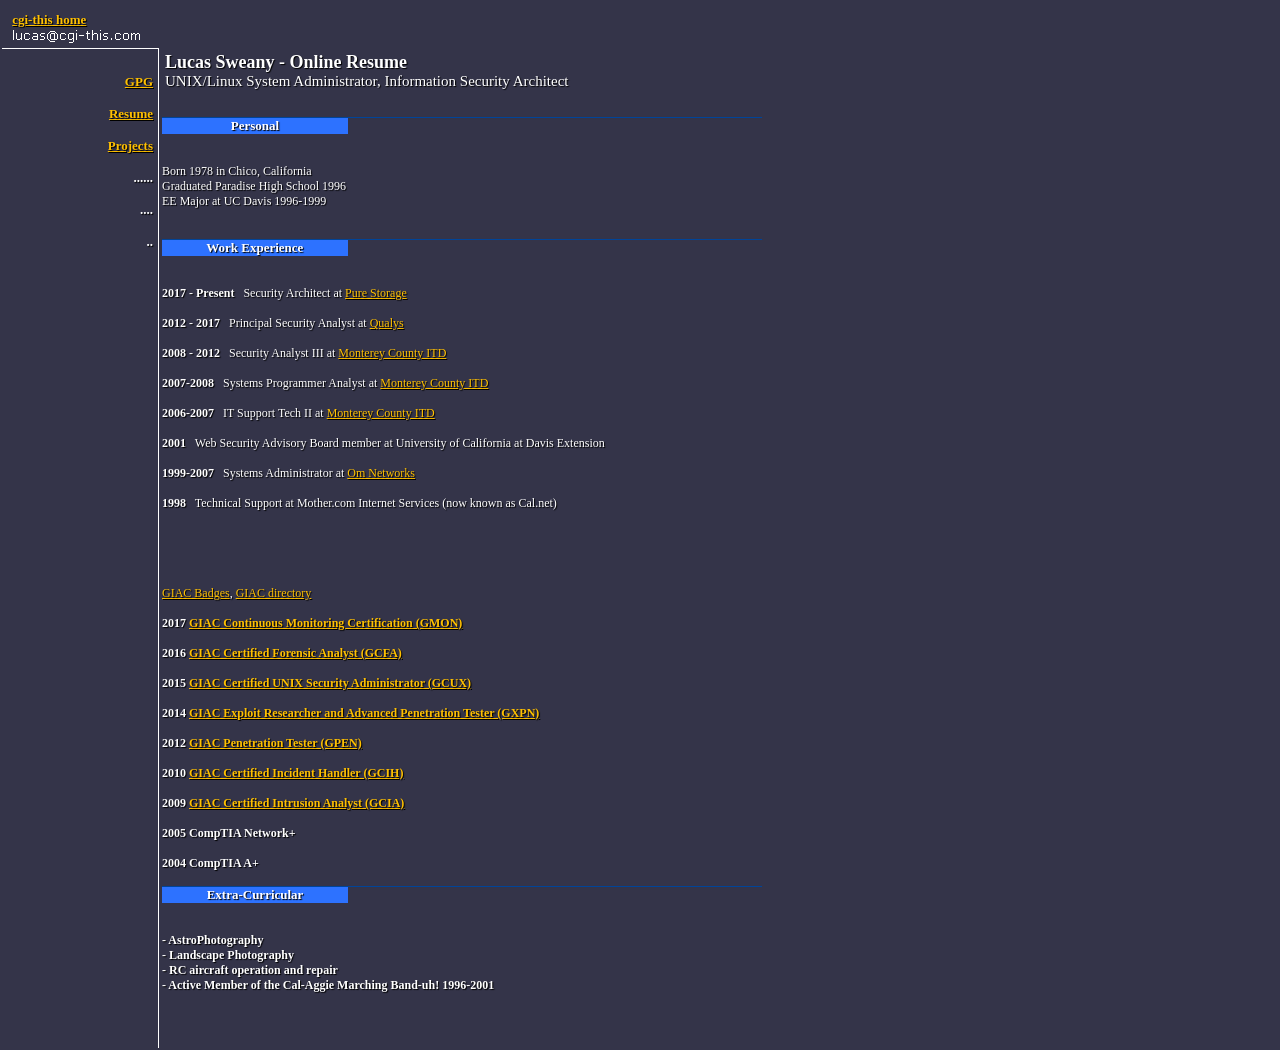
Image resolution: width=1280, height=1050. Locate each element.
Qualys (387, 323)
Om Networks (381, 473)
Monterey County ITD (392, 353)
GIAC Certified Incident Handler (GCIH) (296, 773)
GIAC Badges (196, 593)
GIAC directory (274, 593)
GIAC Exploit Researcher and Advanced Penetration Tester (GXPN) (364, 713)
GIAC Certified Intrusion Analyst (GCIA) (296, 803)
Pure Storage (376, 293)
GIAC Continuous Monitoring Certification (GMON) (325, 623)
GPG (139, 81)
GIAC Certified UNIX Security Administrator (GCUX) (330, 683)
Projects (130, 145)
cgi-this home (49, 19)
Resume (131, 113)
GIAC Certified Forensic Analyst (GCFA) (295, 653)
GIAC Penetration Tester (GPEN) (275, 743)
